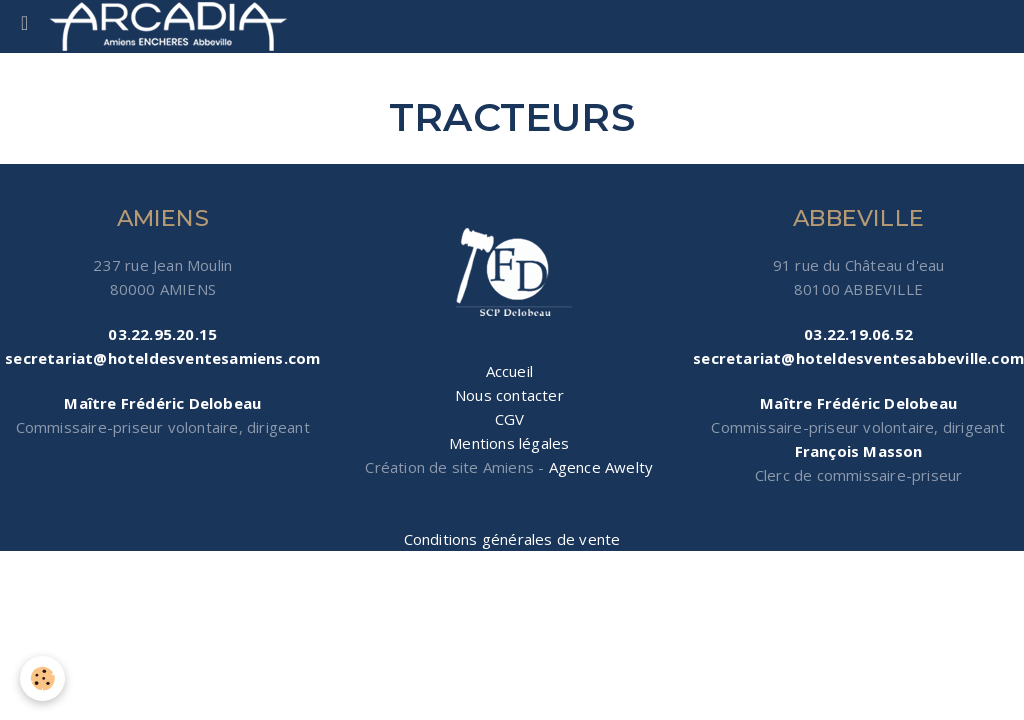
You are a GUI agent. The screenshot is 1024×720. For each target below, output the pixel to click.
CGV (510, 419)
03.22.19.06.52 (858, 334)
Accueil (509, 371)
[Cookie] (42, 678)
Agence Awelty (601, 467)
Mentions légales (509, 443)
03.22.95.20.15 (162, 334)
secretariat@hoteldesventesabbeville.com (858, 358)
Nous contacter (509, 395)
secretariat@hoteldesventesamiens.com (162, 358)
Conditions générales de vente (512, 539)
